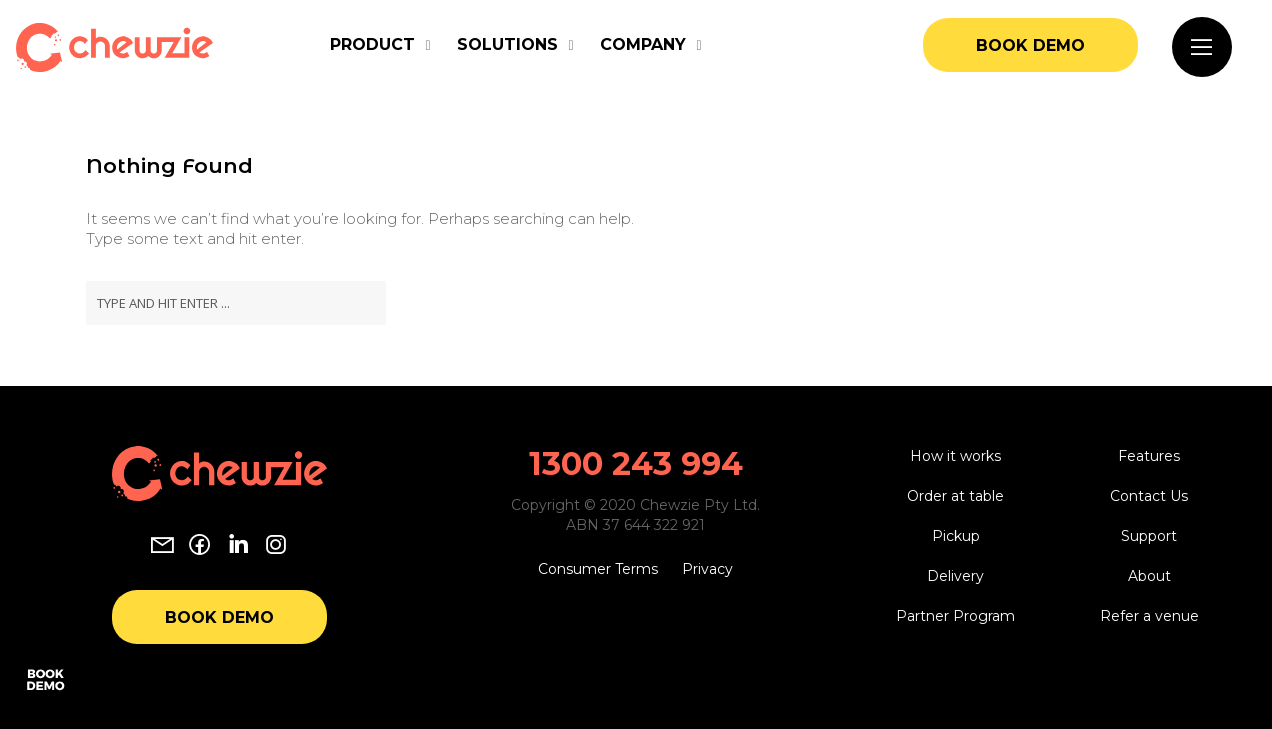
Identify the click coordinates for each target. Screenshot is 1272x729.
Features (1149, 456)
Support (1149, 536)
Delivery (955, 576)
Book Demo (1030, 45)
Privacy (707, 569)
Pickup (956, 536)
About (1149, 576)
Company (643, 44)
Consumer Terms (598, 569)
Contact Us (1149, 496)
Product (372, 44)
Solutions (507, 44)
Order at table (955, 496)
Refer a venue (1149, 616)
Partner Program (955, 616)
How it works (955, 456)
